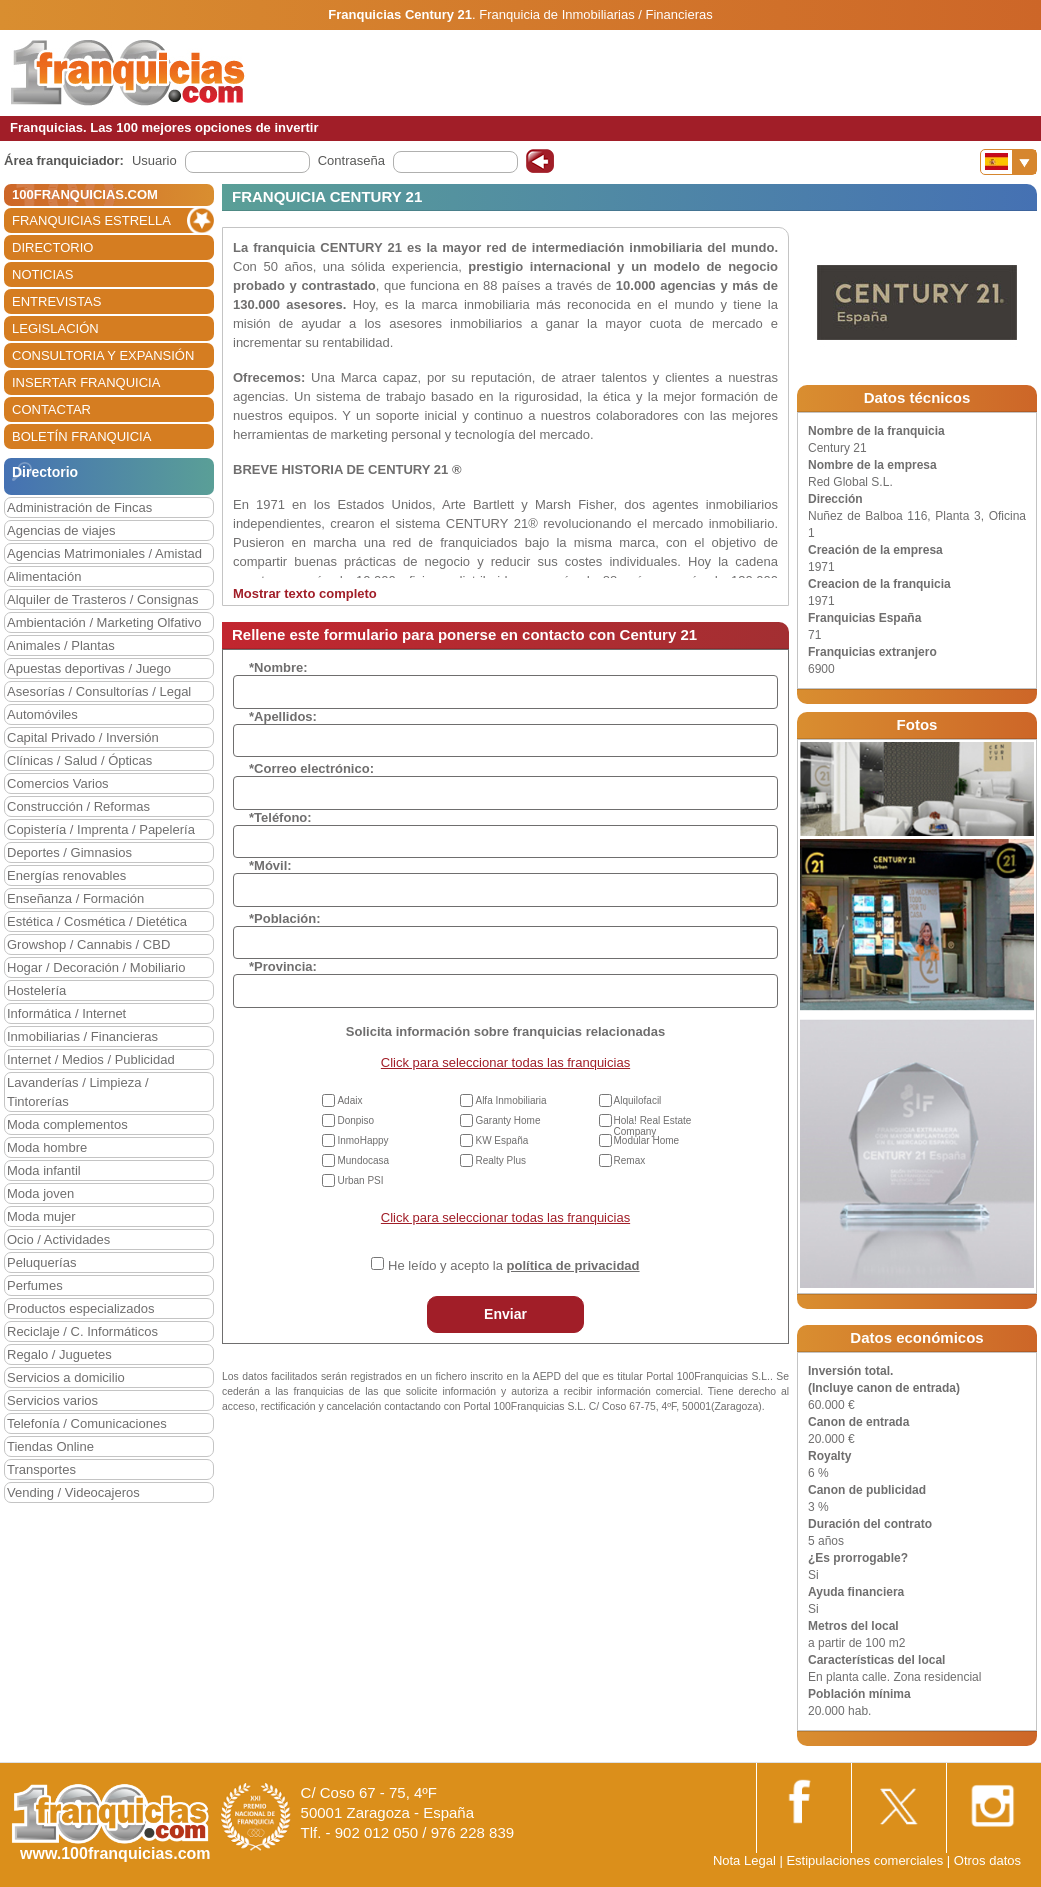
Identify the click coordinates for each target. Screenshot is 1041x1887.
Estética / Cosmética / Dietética (97, 921)
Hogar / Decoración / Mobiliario (96, 967)
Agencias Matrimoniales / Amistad (104, 553)
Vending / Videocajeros (73, 1492)
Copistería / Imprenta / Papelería (101, 829)
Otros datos (987, 1860)
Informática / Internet (66, 1013)
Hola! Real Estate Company (653, 1126)
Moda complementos (67, 1124)
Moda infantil (44, 1170)
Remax (630, 1160)
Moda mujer (41, 1216)
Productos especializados (80, 1308)
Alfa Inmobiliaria (510, 1100)
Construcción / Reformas (78, 806)
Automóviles (42, 714)
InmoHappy (362, 1140)
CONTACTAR (51, 409)
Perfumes (35, 1285)
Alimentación (44, 576)
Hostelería (36, 990)
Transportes (41, 1469)
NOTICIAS (42, 274)
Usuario (154, 160)
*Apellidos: (283, 716)
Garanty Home (507, 1120)
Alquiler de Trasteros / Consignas (102, 599)
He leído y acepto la (513, 1265)
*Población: (285, 918)
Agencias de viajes (61, 530)
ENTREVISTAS (56, 301)
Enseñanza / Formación (75, 898)
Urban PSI (360, 1180)
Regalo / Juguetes (59, 1354)
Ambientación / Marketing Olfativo (104, 622)
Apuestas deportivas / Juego (89, 668)
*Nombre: (278, 667)
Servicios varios (52, 1400)
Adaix (349, 1100)
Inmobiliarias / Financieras (82, 1036)
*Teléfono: (280, 817)
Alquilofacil (638, 1100)
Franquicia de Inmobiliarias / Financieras (595, 14)
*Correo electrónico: (311, 768)
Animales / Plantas (61, 645)
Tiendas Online (50, 1446)
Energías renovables (66, 875)
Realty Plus (500, 1160)
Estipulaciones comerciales (866, 1860)
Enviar (505, 1314)
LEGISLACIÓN (55, 328)
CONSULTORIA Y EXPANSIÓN (103, 355)
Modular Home (647, 1140)
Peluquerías (41, 1262)
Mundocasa (363, 1160)
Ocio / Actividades (58, 1239)
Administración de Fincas (79, 507)
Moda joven (40, 1193)
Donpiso (355, 1120)
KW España (501, 1140)
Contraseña (351, 160)
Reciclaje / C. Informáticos (82, 1331)
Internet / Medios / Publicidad (91, 1059)
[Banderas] (1008, 162)
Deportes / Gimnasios (69, 852)
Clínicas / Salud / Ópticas (79, 760)
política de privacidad (573, 1265)
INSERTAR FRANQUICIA (86, 382)
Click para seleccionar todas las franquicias (505, 1062)
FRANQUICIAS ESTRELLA (91, 220)
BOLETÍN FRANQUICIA (81, 436)
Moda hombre (47, 1147)
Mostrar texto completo (305, 593)
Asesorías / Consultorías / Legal (99, 691)
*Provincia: (283, 966)
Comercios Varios (58, 783)
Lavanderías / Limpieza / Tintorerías (78, 1092)
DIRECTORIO (52, 247)
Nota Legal (744, 1860)
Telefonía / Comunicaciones (87, 1423)
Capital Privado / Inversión (83, 737)
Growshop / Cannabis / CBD (88, 944)
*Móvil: (270, 865)
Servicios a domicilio (66, 1377)
